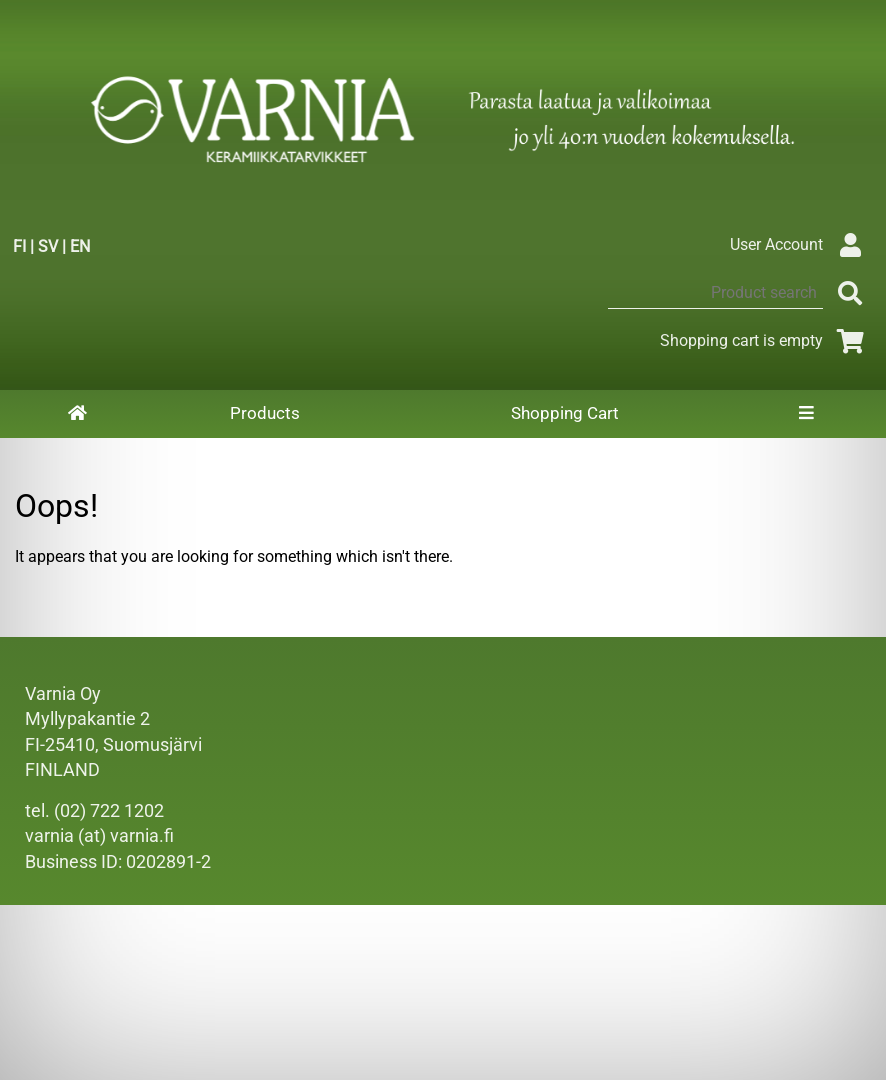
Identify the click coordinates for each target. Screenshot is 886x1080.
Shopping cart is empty (765, 340)
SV (48, 246)
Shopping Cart (565, 413)
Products (265, 413)
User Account (800, 244)
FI (19, 246)
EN (80, 246)
